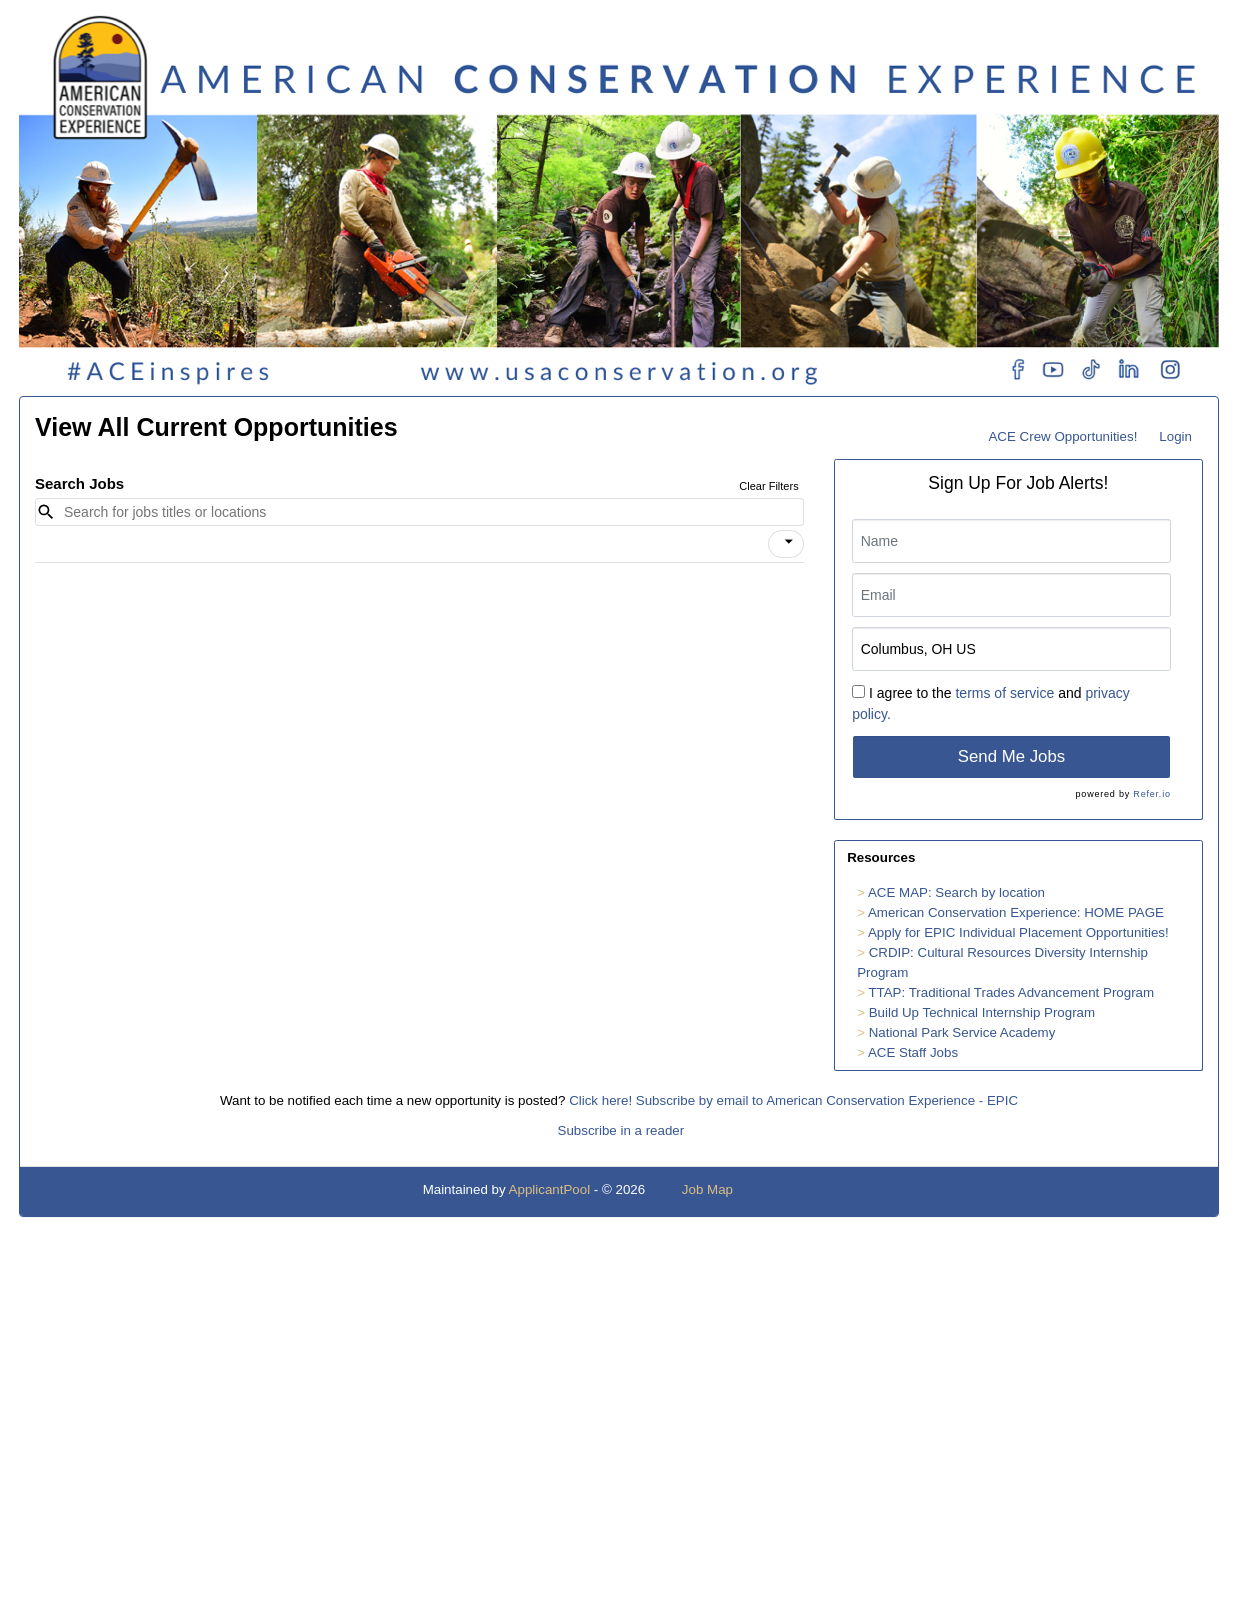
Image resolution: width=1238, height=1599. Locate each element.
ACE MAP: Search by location (956, 892)
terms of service (1004, 693)
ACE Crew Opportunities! (1062, 436)
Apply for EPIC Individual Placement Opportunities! (1018, 932)
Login (1175, 436)
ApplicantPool (550, 1189)
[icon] (789, 542)
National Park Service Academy (962, 1032)
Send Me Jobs (1011, 756)
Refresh (792, 1189)
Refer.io (1151, 794)
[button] (786, 544)
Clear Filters (768, 486)
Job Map (707, 1189)
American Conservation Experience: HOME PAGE (1016, 912)
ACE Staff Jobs (913, 1052)
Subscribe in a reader (621, 1130)
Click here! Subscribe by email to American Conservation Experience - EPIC (793, 1100)
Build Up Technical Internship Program (982, 1012)
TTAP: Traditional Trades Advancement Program (1011, 992)
